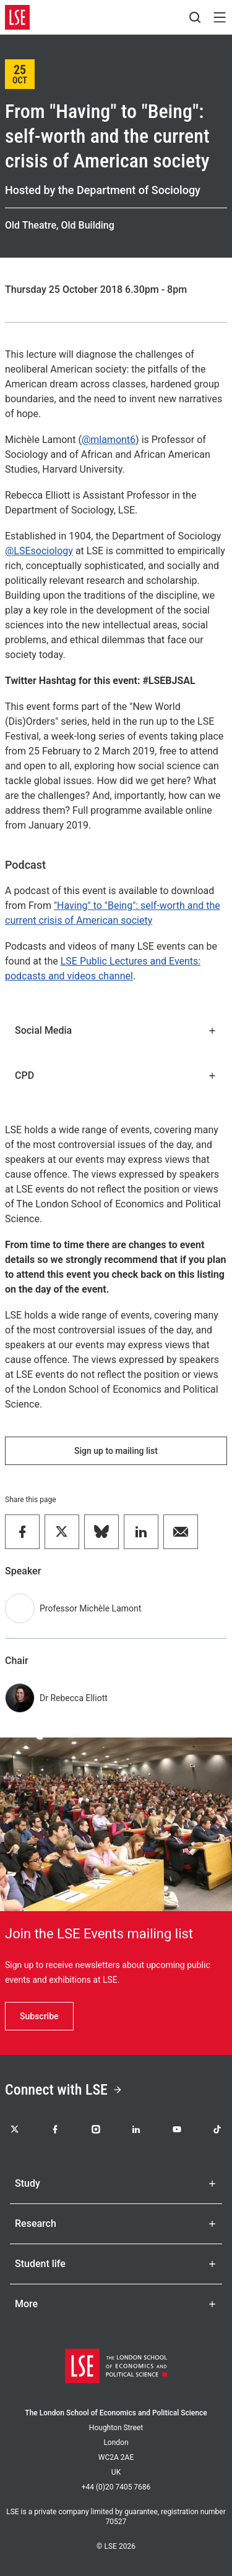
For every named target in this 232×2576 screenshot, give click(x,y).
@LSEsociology (39, 551)
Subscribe (39, 2016)
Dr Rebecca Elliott (74, 1698)
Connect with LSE (63, 2089)
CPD (116, 1075)
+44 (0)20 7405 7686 (116, 2487)
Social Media (116, 1030)
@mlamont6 (108, 440)
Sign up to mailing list (116, 1451)
